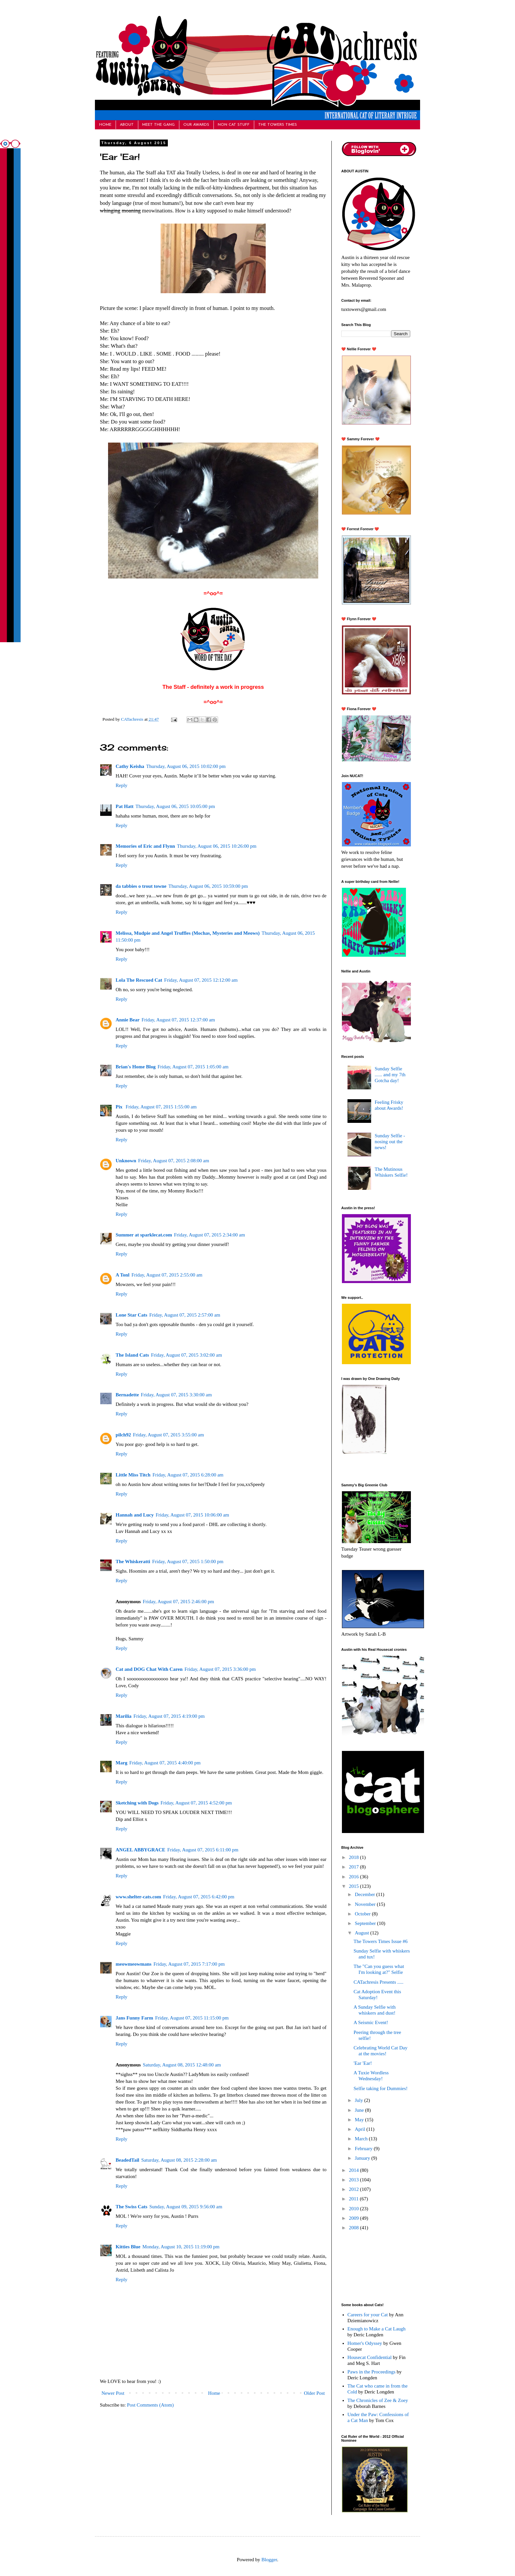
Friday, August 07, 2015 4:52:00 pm (196, 1802)
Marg (121, 1762)
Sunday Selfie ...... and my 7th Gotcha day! (390, 1074)
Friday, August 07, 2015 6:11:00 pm (202, 1849)
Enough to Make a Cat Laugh (376, 2328)
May (360, 2119)
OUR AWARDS (196, 125)
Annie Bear (128, 1019)
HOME (105, 125)
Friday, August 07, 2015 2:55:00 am (166, 1274)
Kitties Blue (128, 2246)
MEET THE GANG (158, 125)
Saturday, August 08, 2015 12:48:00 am (182, 2064)
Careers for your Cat (367, 2314)
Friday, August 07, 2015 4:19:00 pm (169, 1716)
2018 (354, 1857)
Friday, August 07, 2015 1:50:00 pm (187, 1561)
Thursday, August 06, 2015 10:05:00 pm (175, 806)
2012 (354, 2189)
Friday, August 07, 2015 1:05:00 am (193, 1066)
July (359, 2100)
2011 (354, 2198)
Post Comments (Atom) (150, 2405)
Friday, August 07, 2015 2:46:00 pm (178, 1601)
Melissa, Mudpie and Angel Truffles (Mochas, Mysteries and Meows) (188, 933)
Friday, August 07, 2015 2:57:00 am (184, 1315)
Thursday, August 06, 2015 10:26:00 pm (217, 846)
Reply (121, 785)
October (363, 1913)
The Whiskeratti (133, 1561)
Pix (120, 1106)
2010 (354, 2208)
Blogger (269, 2559)
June (360, 2110)
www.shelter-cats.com (138, 1896)
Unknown (126, 1160)
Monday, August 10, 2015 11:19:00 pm (180, 2246)
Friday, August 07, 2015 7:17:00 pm (189, 1964)
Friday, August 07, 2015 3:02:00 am (186, 1355)
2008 (354, 2227)
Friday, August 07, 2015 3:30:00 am (176, 1394)
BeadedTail (127, 2160)
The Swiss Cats (131, 2206)
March (362, 2138)
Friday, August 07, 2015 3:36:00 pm (220, 1669)
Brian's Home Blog (136, 1066)
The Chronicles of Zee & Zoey (377, 2400)
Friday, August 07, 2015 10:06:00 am (192, 1514)
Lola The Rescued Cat (139, 980)
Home (214, 2393)
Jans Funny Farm (134, 2017)
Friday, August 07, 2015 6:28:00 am (187, 1474)
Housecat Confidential (369, 2357)
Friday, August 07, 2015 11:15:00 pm (192, 2017)
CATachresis (132, 719)
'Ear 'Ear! (363, 2063)
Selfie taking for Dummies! (381, 2088)
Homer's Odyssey (364, 2343)
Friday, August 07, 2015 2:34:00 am (209, 1234)
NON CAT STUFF (234, 125)
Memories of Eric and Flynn (145, 846)
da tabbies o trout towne (141, 886)
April (360, 2129)
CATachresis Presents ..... (379, 1982)
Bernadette (127, 1394)
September (366, 1923)
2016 (354, 1876)
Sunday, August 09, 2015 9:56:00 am (185, 2206)
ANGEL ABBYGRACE (140, 1849)
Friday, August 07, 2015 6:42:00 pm (199, 1896)
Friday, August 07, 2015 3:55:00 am (168, 1434)
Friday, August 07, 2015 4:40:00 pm (165, 1762)
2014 (354, 2170)
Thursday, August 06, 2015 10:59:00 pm (208, 886)
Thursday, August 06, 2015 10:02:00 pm (186, 766)
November (366, 1904)
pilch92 (123, 1434)
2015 (354, 1886)
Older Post (314, 2393)
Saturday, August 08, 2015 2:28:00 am (179, 2160)
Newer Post (112, 2393)
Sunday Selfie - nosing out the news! (390, 1141)
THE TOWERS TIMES (277, 125)
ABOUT (127, 125)
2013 (354, 2179)
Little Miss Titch (133, 1474)
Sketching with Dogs (137, 1802)
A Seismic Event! (371, 2022)
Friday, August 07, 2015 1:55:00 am (161, 1106)
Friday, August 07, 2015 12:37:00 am (178, 1019)
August (362, 1932)
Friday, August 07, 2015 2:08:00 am (173, 1160)
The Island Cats (132, 1355)
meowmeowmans (133, 1964)
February (364, 2148)
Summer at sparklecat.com (144, 1234)
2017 (354, 1866)
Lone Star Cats (131, 1315)
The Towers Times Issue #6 (381, 1941)
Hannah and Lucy (135, 1514)
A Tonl (122, 1274)
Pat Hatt (125, 806)
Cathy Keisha (130, 766)
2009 (354, 2218)
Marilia (123, 1716)
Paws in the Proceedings (371, 2371)
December (365, 1894)
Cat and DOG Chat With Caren (149, 1669)
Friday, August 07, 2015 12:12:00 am (201, 980)
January (363, 2158)
